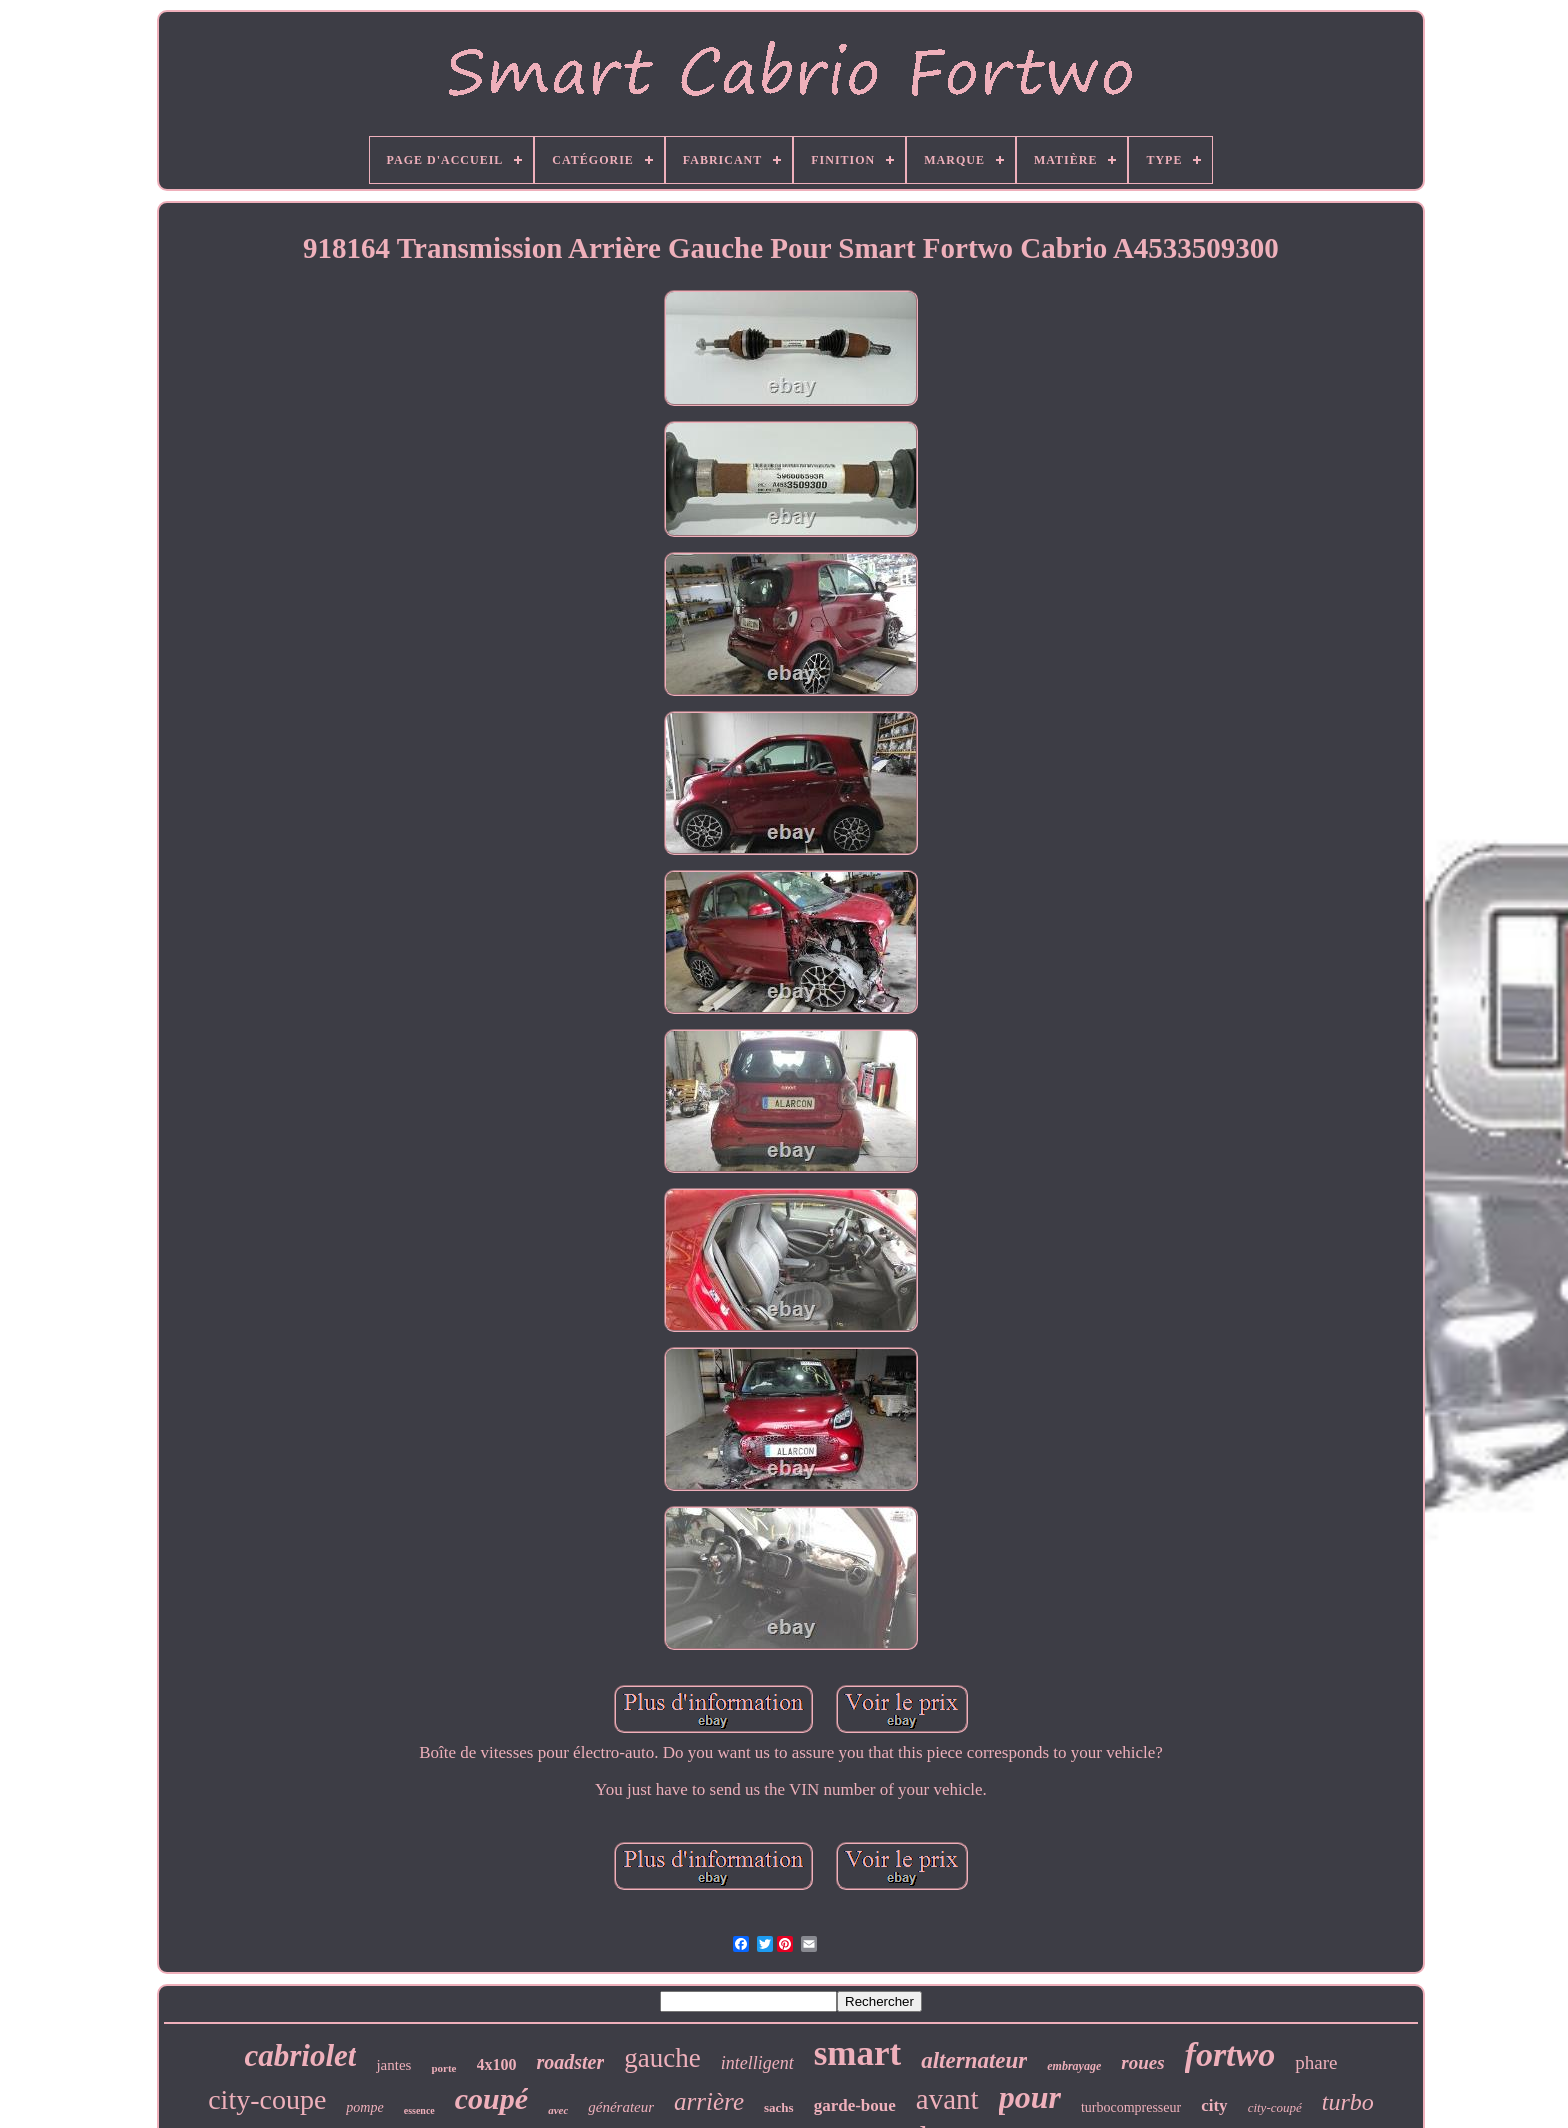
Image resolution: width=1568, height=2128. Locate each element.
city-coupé (1275, 2107)
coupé (491, 2098)
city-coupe (267, 2099)
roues (1142, 2062)
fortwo (1230, 2054)
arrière (709, 2101)
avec (558, 2110)
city (1214, 2105)
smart (857, 2053)
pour (1030, 2097)
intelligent (757, 2063)
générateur (621, 2107)
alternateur (974, 2060)
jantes (393, 2065)
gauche (662, 2058)
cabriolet (301, 2055)
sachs (779, 2107)
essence (419, 2110)
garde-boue (855, 2105)
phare (1316, 2062)
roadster (571, 2062)
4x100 (497, 2064)
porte (443, 2068)
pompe (364, 2107)
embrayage (1074, 2066)
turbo (1348, 2102)
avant (947, 2099)
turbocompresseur (1131, 2107)
